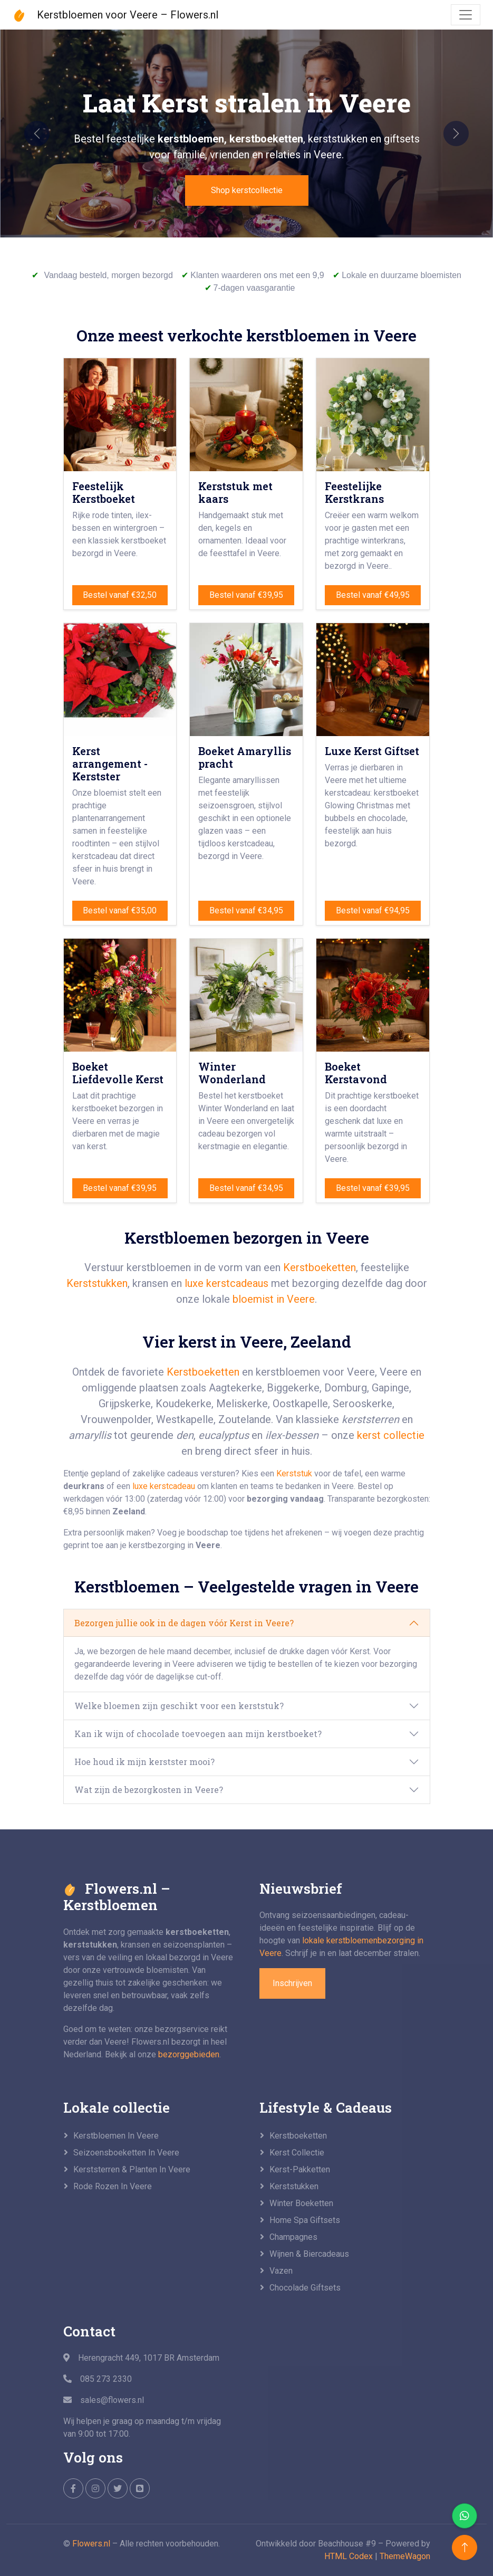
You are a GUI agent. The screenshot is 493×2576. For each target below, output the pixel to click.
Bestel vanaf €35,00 (120, 910)
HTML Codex (348, 2556)
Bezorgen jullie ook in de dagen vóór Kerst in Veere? (184, 1622)
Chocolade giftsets (305, 2288)
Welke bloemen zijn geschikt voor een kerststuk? (179, 1705)
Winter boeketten (301, 2203)
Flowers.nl (91, 2544)
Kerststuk (294, 1473)
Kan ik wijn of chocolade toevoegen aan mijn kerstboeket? (198, 1733)
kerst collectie (390, 1435)
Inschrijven (292, 1983)
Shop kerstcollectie (247, 190)
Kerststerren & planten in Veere (131, 2169)
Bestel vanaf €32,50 (120, 595)
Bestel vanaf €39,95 (246, 595)
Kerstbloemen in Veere (116, 2136)
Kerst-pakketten (299, 2169)
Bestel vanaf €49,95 (373, 595)
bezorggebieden (188, 2054)
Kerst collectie (296, 2153)
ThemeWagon (405, 2556)
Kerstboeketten (319, 1267)
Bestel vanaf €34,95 (246, 910)
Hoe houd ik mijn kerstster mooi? (144, 1761)
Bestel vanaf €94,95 (373, 910)
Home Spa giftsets (304, 2220)
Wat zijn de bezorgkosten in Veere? (148, 1789)
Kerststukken (97, 1283)
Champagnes (293, 2237)
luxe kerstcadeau (163, 1486)
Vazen (281, 2271)
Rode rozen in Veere (112, 2186)
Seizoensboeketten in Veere (126, 2153)
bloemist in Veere (274, 1299)
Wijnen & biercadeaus (309, 2254)
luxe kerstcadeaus (226, 1283)
